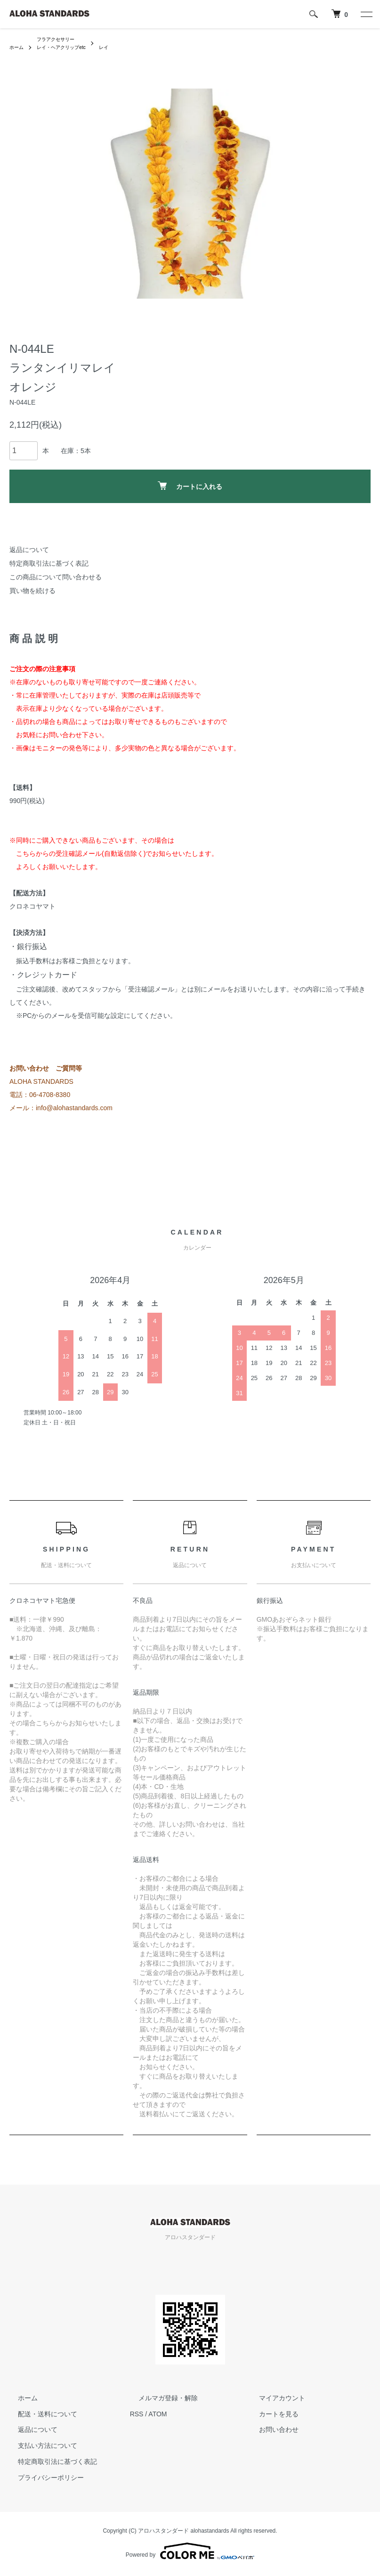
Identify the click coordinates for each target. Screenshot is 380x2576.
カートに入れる (190, 488)
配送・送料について (39, 2416)
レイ (117, 49)
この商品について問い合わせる (55, 579)
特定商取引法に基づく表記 (49, 565)
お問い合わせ (270, 2432)
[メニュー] (366, 14)
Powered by (190, 2553)
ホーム (17, 49)
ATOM (157, 2416)
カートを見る (270, 2416)
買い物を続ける (32, 593)
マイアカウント (273, 2400)
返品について (29, 552)
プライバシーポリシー (42, 2480)
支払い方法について (39, 2448)
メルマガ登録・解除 (159, 2400)
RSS (137, 2416)
